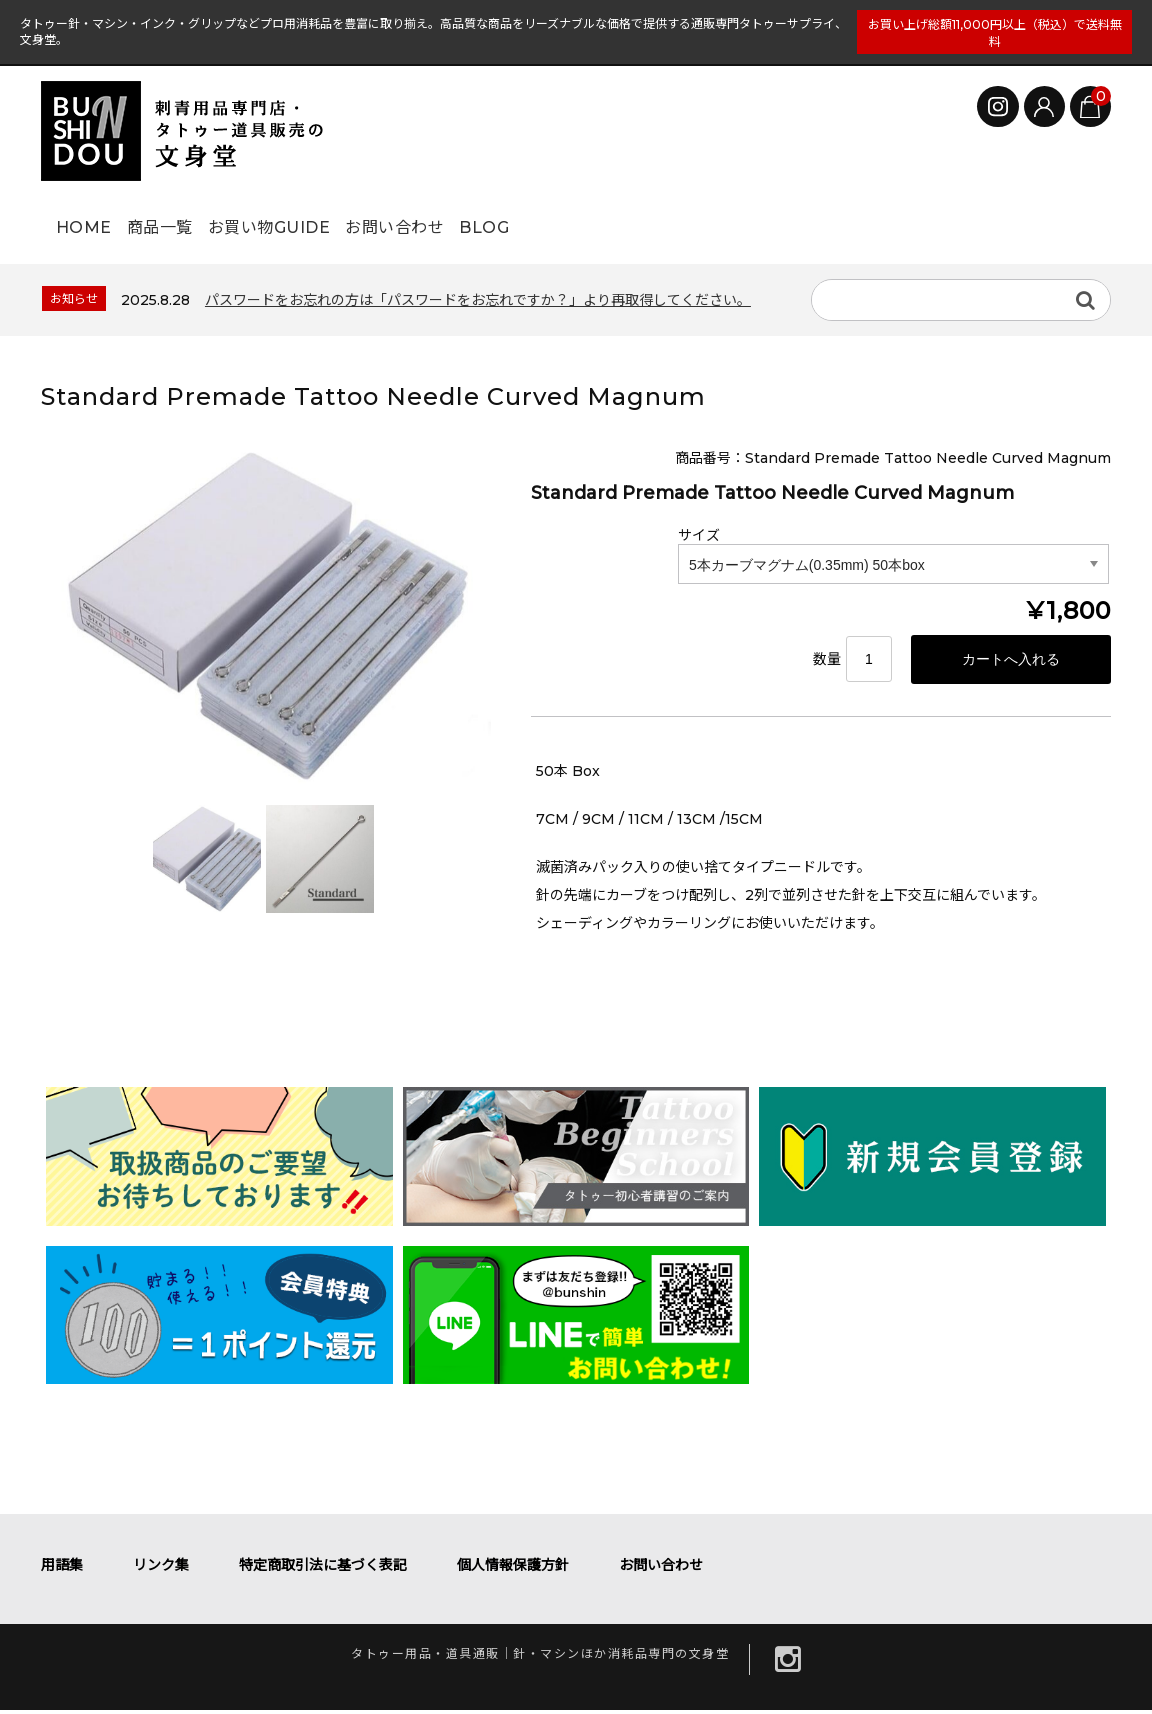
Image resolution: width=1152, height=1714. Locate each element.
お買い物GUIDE (342, 217)
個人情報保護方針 (513, 1569)
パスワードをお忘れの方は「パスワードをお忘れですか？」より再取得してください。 (478, 300)
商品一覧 (199, 217)
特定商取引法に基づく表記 (323, 1569)
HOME (91, 217)
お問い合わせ (502, 217)
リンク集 (161, 1569)
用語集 (62, 1569)
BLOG (625, 217)
